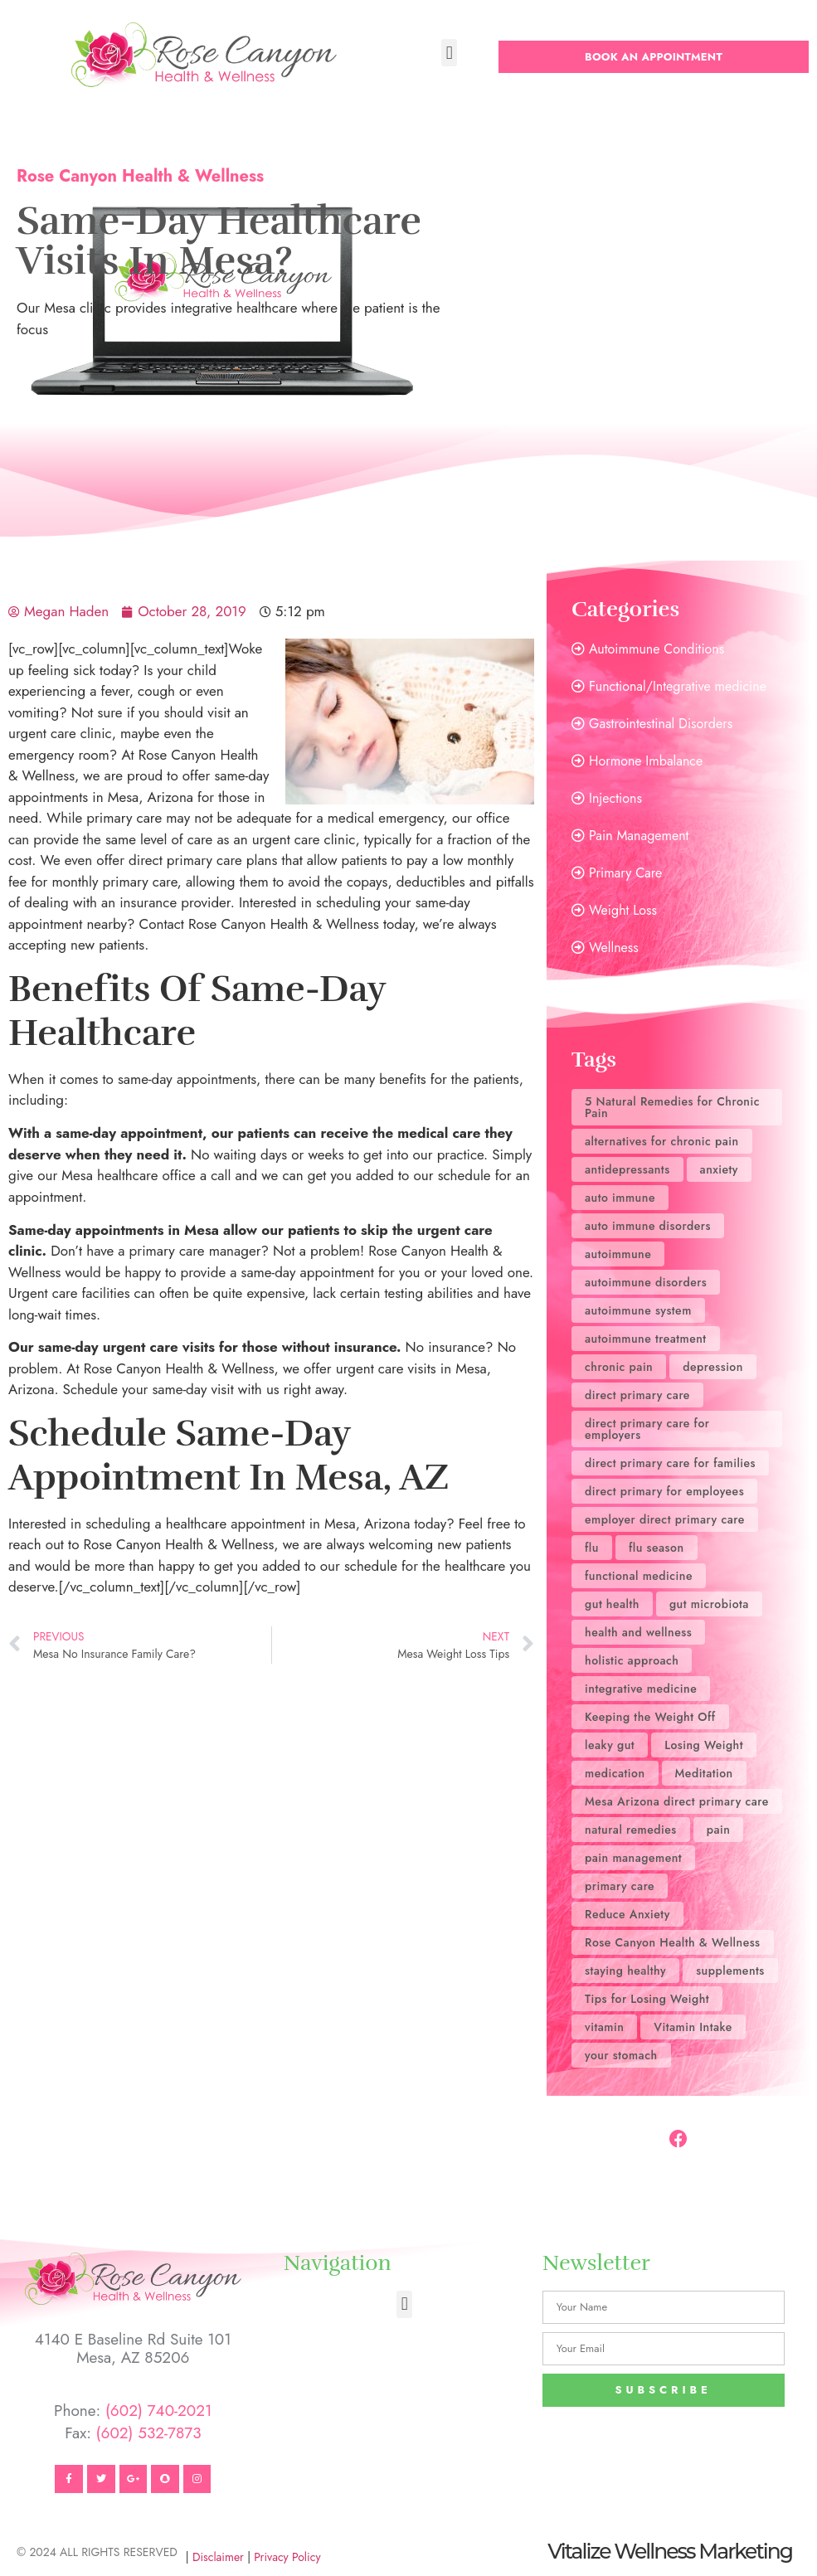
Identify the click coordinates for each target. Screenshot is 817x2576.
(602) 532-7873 (149, 2433)
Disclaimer (218, 2557)
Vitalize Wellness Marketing (669, 2551)
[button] (449, 52)
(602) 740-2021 (158, 2410)
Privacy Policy (287, 2557)
